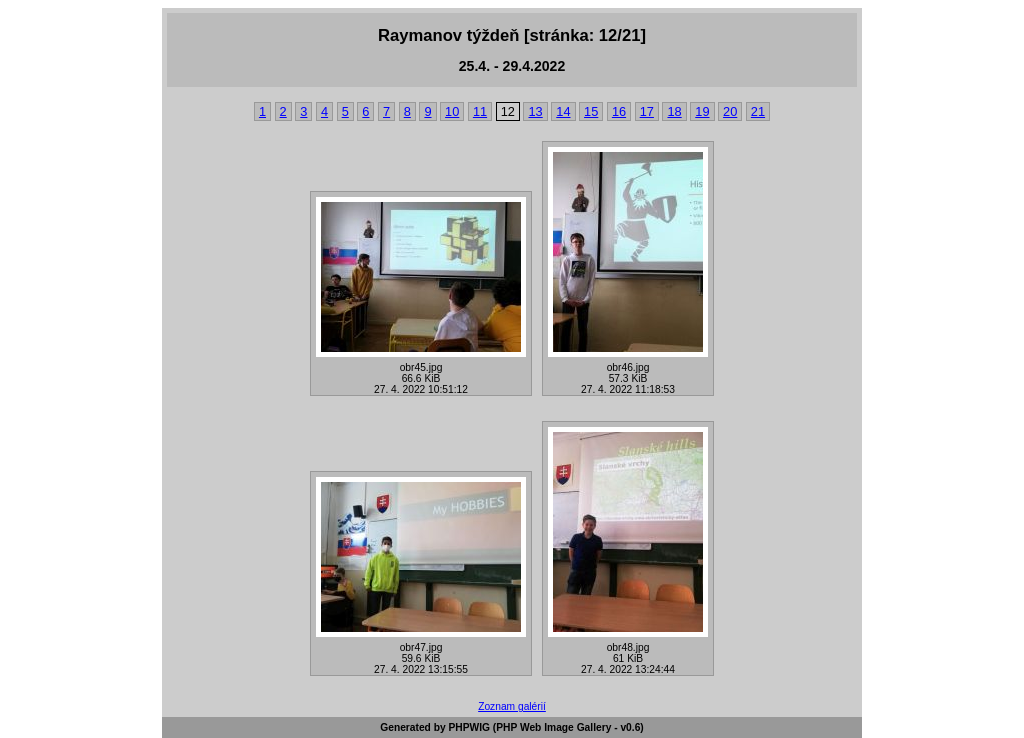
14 (563, 111)
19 (702, 111)
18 (674, 111)
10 (452, 111)
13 (535, 111)
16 (619, 111)
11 (480, 111)
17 (647, 111)
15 (591, 111)
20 (730, 111)
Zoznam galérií (512, 706)
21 (758, 111)
